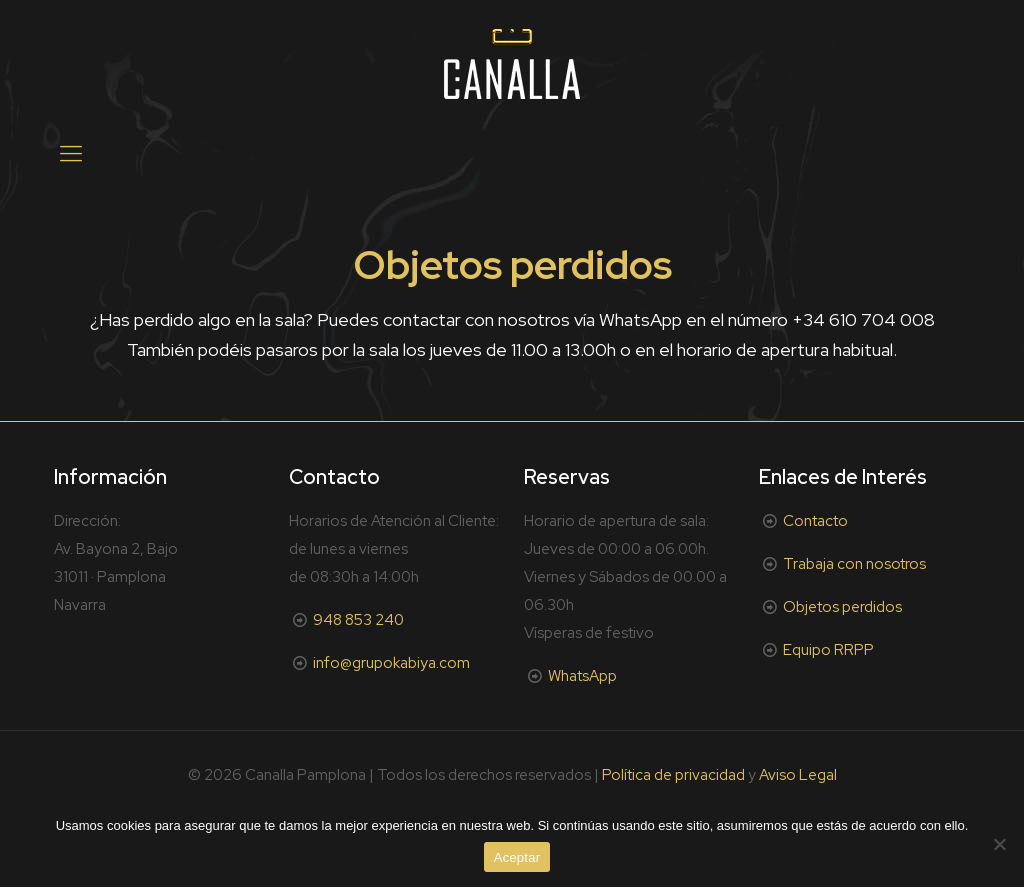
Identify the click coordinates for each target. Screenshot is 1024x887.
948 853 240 (358, 620)
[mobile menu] (71, 154)
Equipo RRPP (828, 650)
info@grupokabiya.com (391, 663)
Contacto (815, 521)
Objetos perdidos (842, 607)
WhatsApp (582, 676)
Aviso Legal (798, 775)
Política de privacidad (673, 775)
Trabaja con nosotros (854, 564)
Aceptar (517, 857)
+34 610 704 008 (863, 319)
